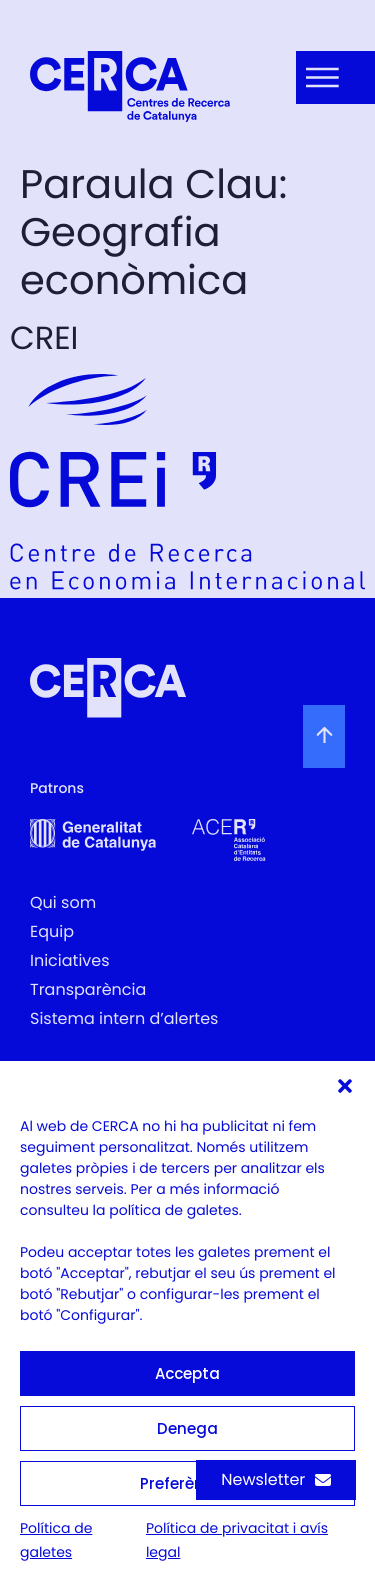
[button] (345, 1086)
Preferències (187, 1483)
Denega (187, 1428)
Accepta (187, 1373)
